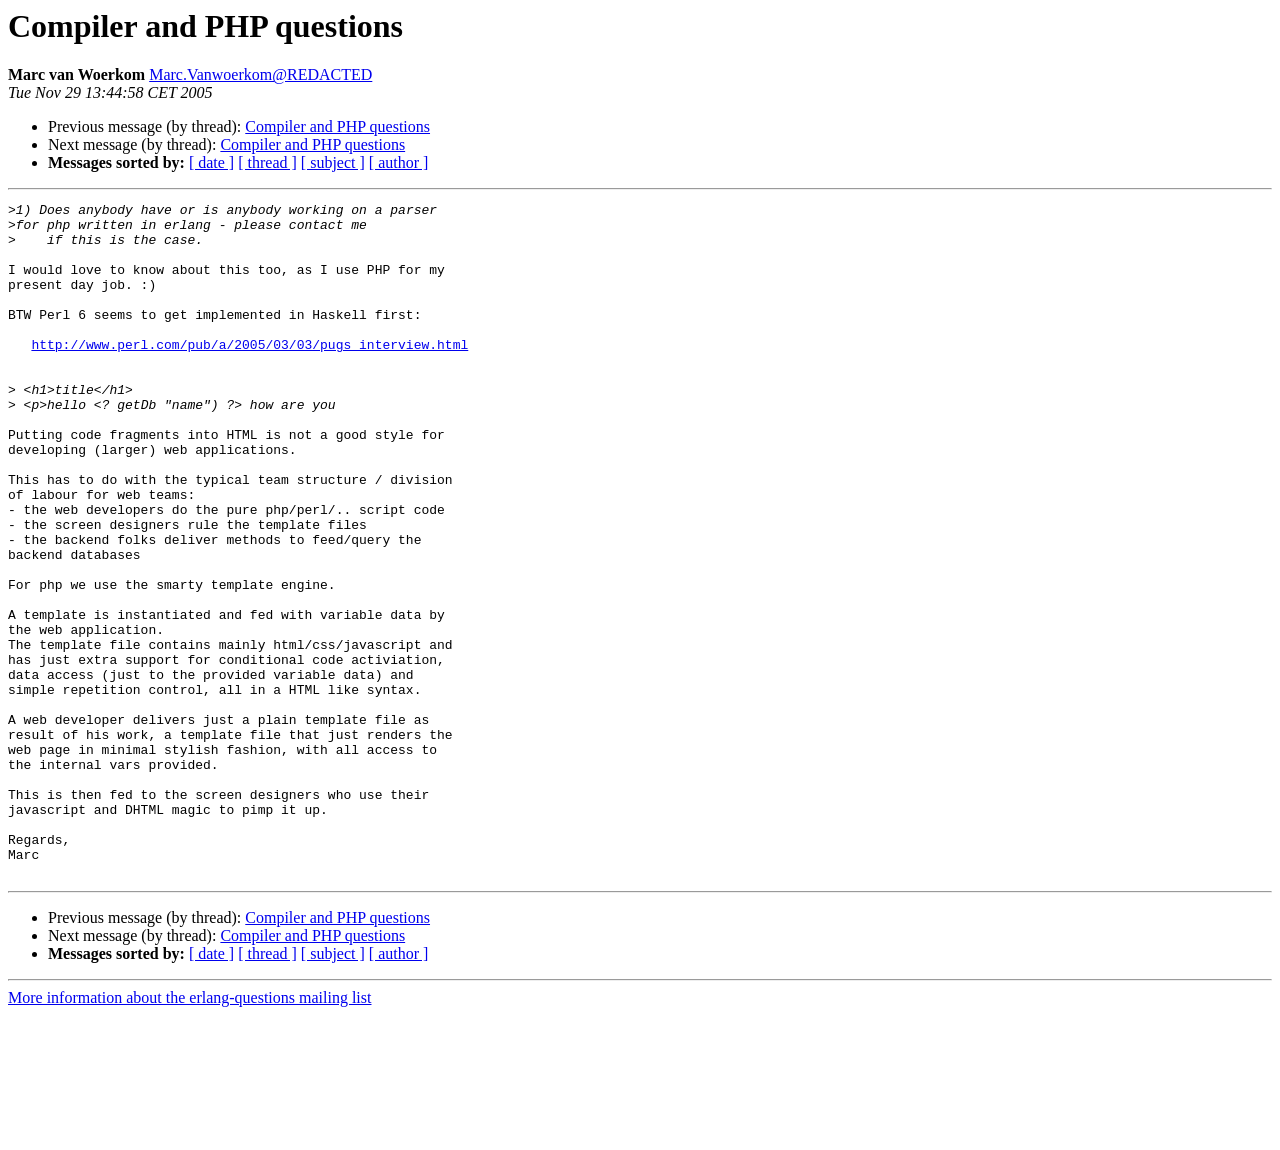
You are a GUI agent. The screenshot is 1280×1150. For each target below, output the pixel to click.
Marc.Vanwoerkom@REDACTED (260, 74)
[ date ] (211, 162)
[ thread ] (267, 162)
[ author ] (399, 162)
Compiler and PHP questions (337, 126)
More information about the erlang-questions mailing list (189, 1132)
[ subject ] (333, 162)
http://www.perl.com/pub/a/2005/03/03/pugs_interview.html (249, 374)
